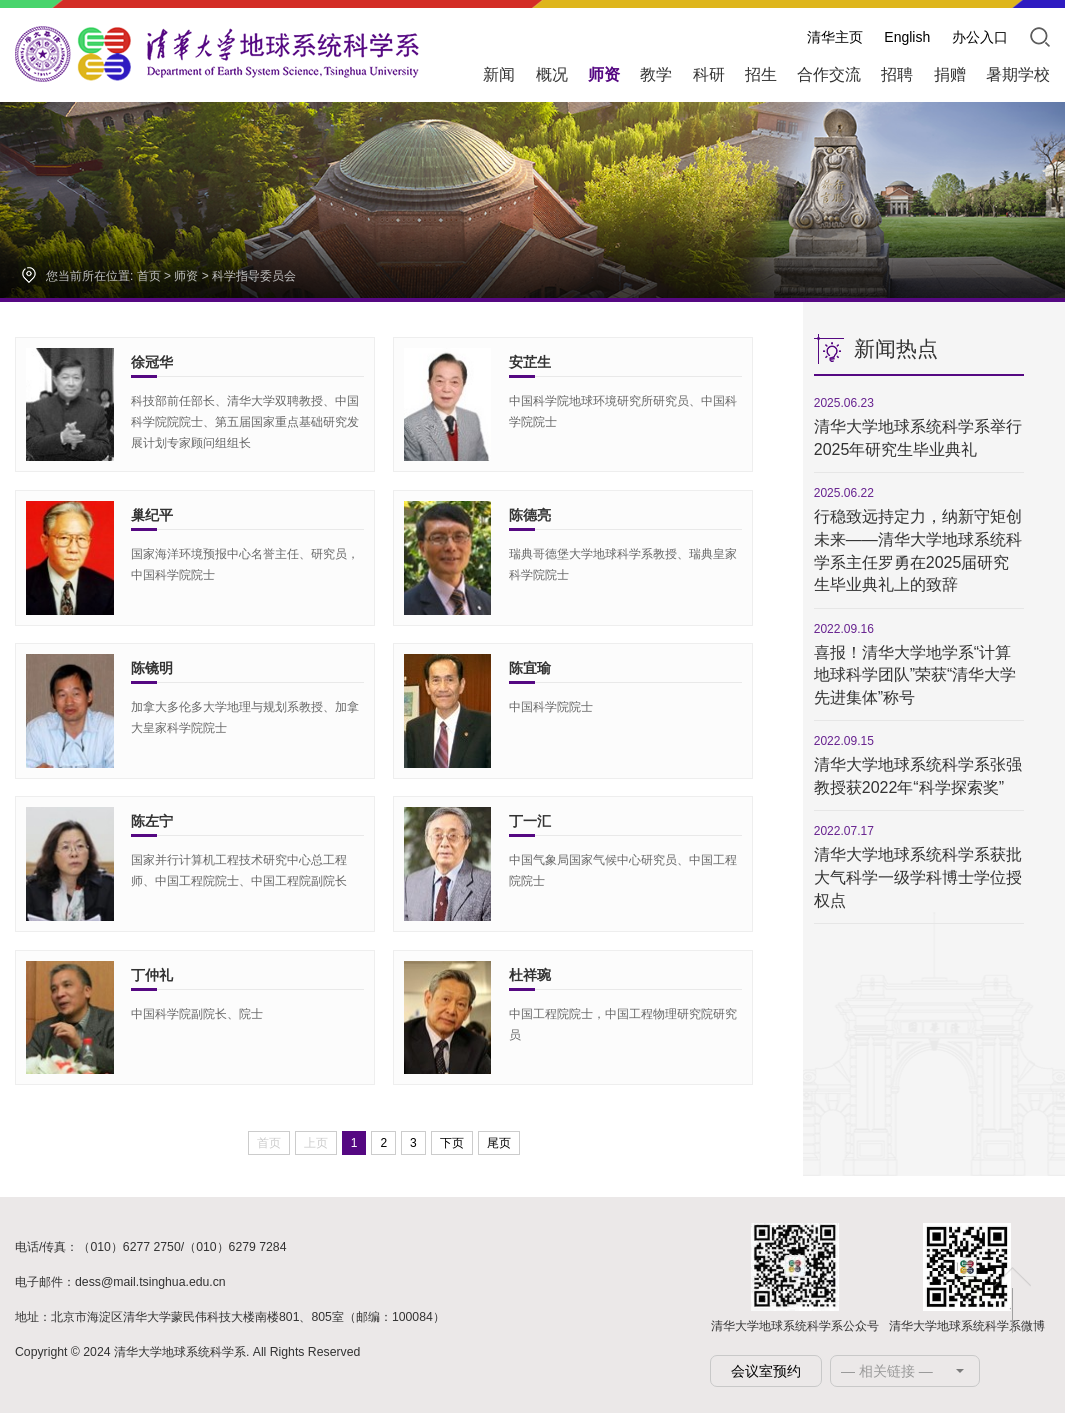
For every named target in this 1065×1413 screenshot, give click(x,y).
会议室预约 (766, 1371)
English (907, 37)
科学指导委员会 (254, 276)
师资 (186, 276)
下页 (452, 1143)
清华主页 (835, 37)
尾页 (499, 1143)
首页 (149, 276)
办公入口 (980, 37)
